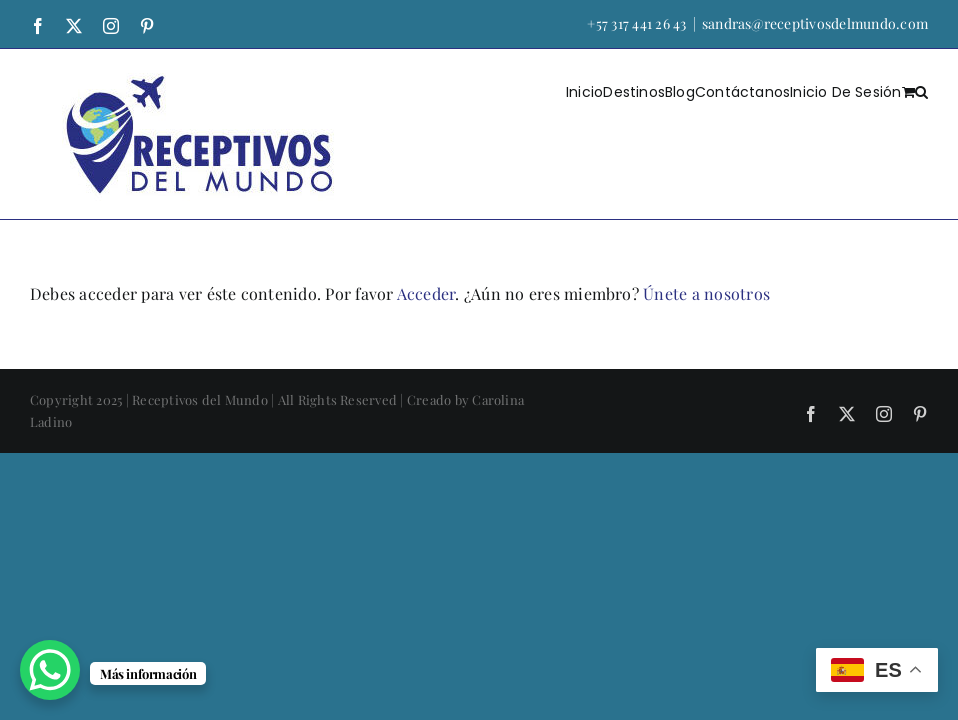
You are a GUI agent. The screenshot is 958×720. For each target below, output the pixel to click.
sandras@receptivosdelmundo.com (815, 23)
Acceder (426, 293)
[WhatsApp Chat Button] (50, 670)
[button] (921, 91)
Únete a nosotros (706, 293)
